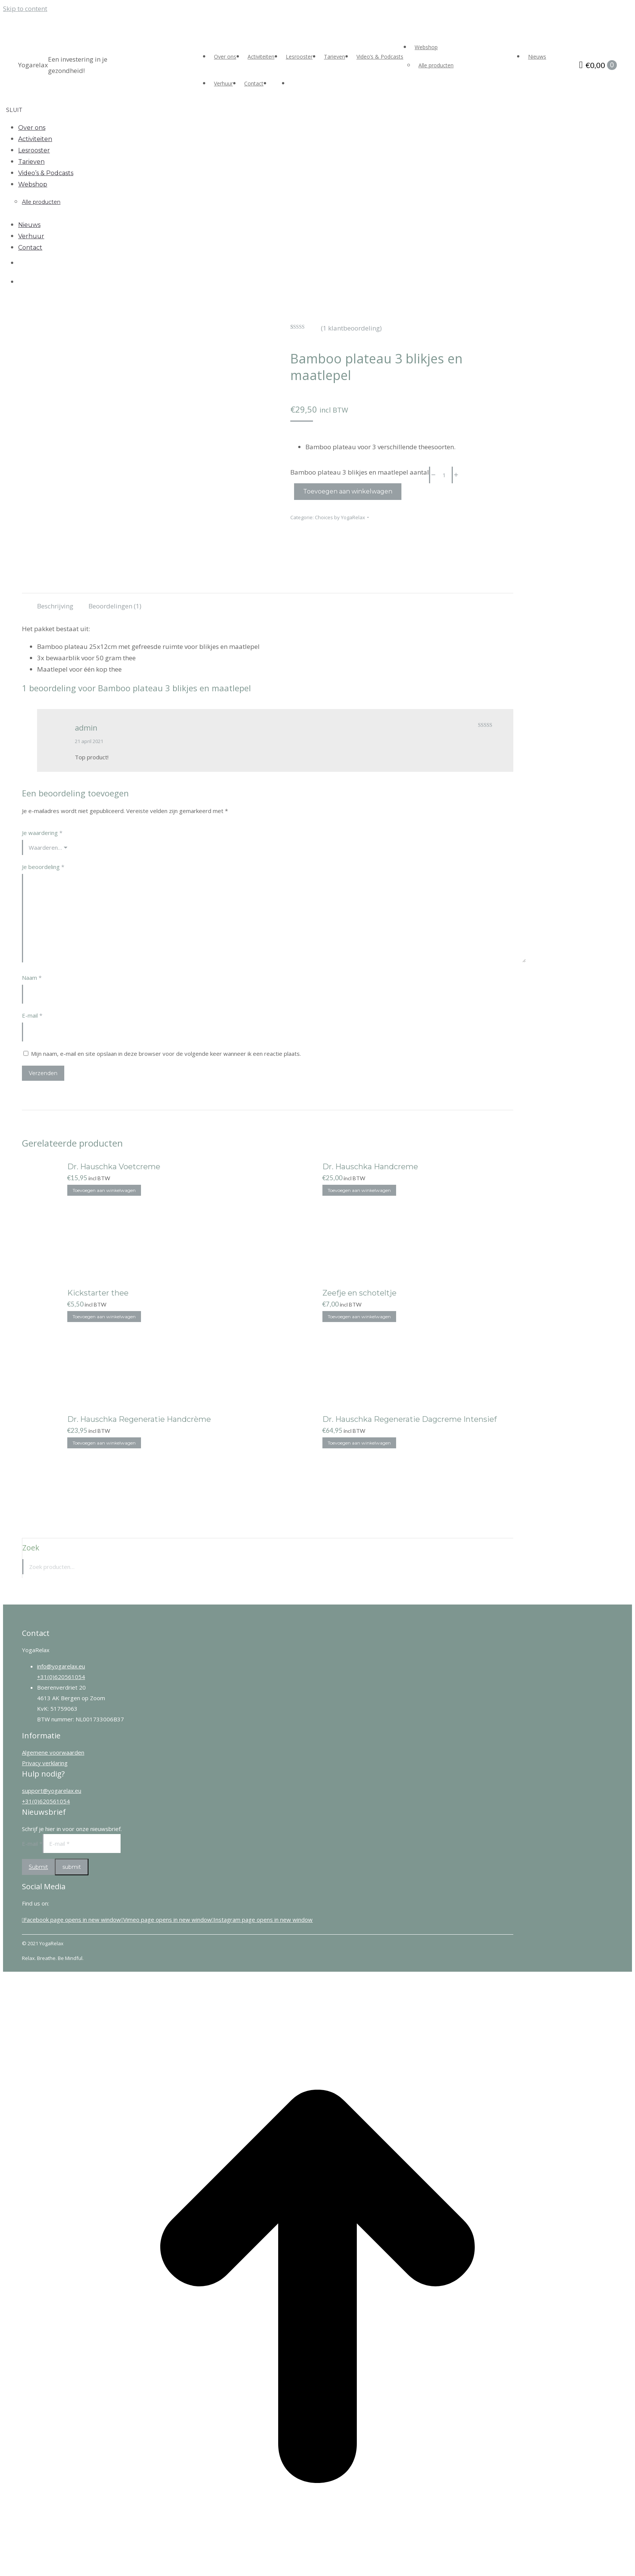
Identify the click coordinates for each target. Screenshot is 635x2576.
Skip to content (25, 8)
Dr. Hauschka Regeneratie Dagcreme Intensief (409, 1418)
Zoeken (505, 1566)
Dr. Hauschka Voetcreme (113, 1166)
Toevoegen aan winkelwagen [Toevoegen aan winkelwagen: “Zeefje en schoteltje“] (359, 1316)
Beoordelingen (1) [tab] (114, 605)
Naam (32, 977)
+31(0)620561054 (61, 1676)
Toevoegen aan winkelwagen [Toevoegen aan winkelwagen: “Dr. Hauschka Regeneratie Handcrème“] (104, 1442)
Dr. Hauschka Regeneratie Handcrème (139, 1418)
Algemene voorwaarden (53, 1752)
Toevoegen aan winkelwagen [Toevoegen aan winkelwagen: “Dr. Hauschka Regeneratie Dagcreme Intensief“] (359, 1442)
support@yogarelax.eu (51, 1790)
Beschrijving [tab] (55, 605)
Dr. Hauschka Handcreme (370, 1166)
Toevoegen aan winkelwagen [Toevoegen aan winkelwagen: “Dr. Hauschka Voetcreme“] (104, 1190)
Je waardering (42, 832)
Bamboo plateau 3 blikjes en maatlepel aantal (359, 472)
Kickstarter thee (98, 1292)
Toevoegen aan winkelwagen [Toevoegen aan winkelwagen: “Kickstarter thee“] (104, 1316)
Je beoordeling (43, 866)
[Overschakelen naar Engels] (296, 83)
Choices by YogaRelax (340, 517)
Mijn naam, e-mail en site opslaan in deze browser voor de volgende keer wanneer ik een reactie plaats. (166, 1053)
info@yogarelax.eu (61, 1666)
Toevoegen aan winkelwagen (347, 491)
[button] (52, 109)
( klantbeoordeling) (351, 328)
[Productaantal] (444, 475)
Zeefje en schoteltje (359, 1292)
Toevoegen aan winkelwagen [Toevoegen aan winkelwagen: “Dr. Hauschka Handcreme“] (359, 1190)
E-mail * (32, 1843)
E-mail (32, 1015)
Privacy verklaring (45, 1762)
